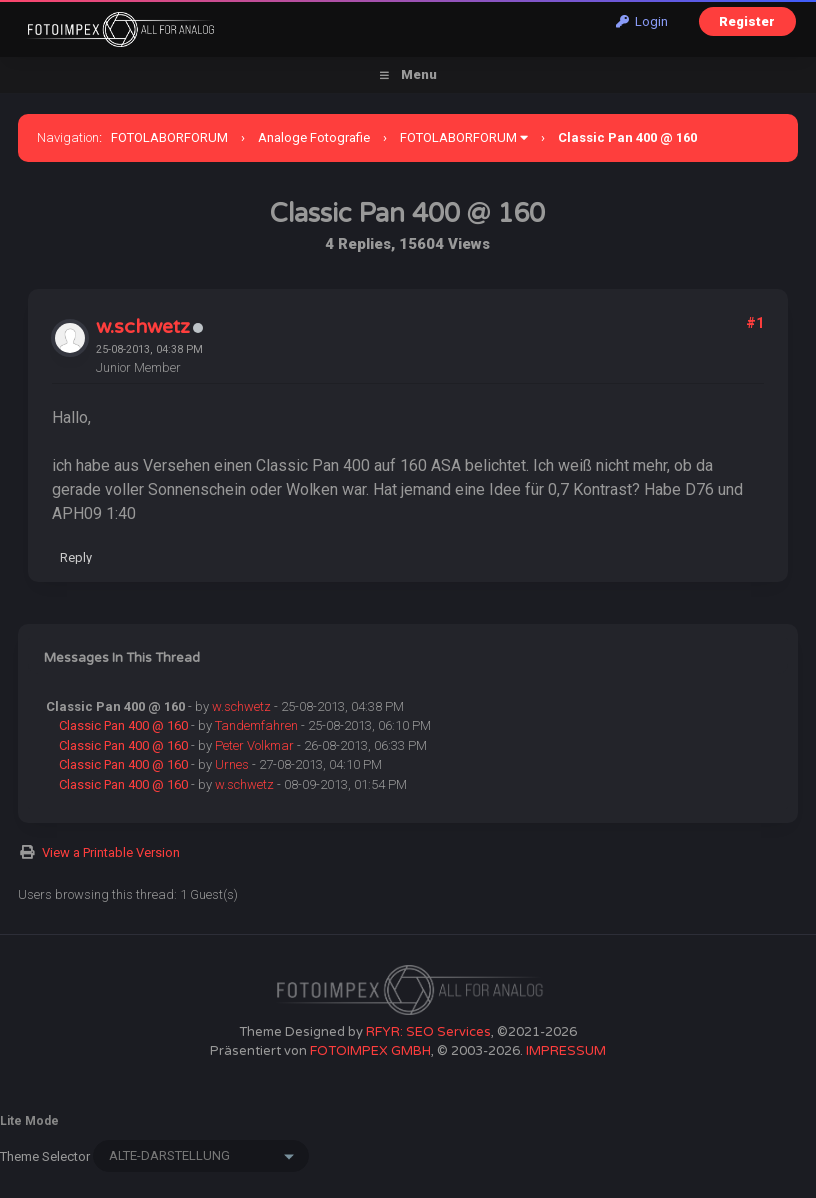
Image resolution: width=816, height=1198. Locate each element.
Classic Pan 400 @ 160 (123, 725)
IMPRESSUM (566, 1051)
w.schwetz (143, 327)
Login (642, 21)
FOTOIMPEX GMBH (370, 1051)
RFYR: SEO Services (428, 1032)
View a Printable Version (111, 852)
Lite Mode (29, 1121)
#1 (755, 323)
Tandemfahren (256, 725)
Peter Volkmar (254, 745)
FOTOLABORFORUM (169, 137)
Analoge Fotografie (314, 137)
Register (747, 21)
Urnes (232, 764)
